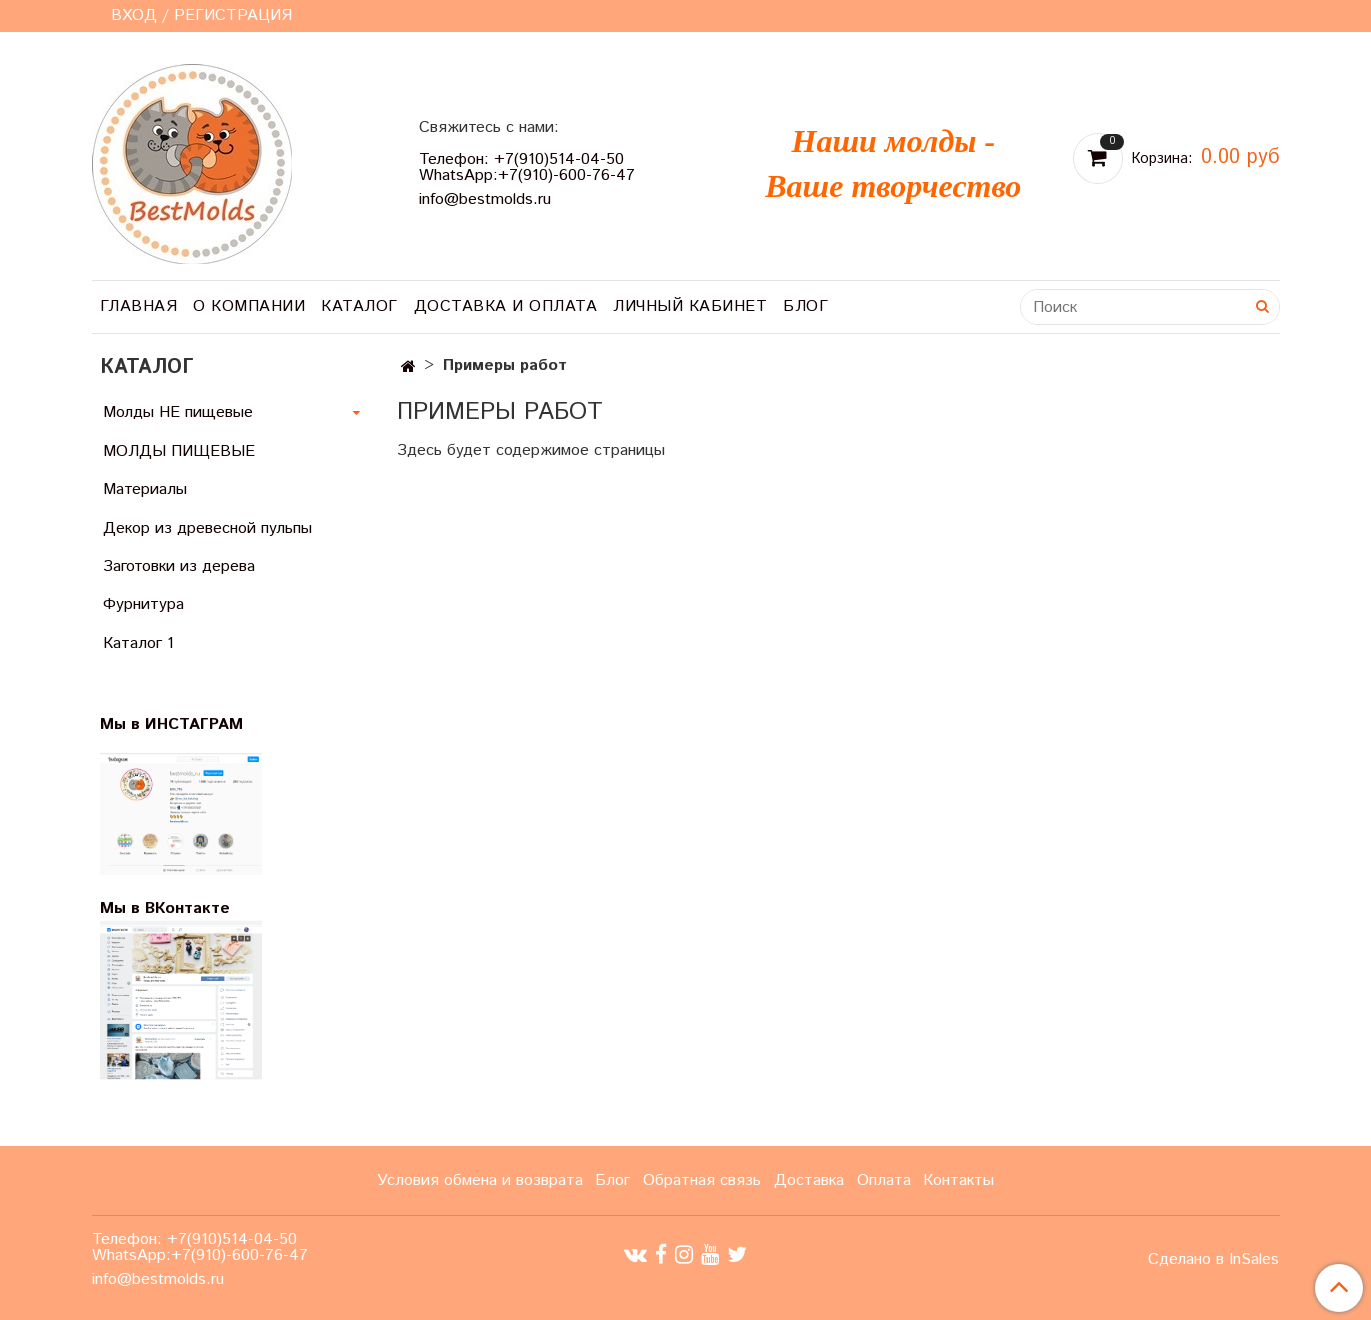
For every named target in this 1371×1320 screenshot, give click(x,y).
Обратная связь (702, 1180)
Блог (805, 306)
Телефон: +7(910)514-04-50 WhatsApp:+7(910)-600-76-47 (527, 167)
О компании (249, 306)
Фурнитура (143, 604)
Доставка (809, 1180)
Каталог (359, 306)
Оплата (884, 1180)
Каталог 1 (138, 643)
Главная (139, 306)
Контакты (958, 1180)
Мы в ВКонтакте (165, 908)
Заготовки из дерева (179, 566)
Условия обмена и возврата (480, 1180)
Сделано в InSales (1213, 1260)
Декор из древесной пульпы (207, 528)
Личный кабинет (690, 306)
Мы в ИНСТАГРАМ (184, 724)
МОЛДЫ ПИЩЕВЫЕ (179, 451)
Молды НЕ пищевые (178, 412)
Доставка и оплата (506, 306)
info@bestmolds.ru (485, 199)
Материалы (145, 489)
